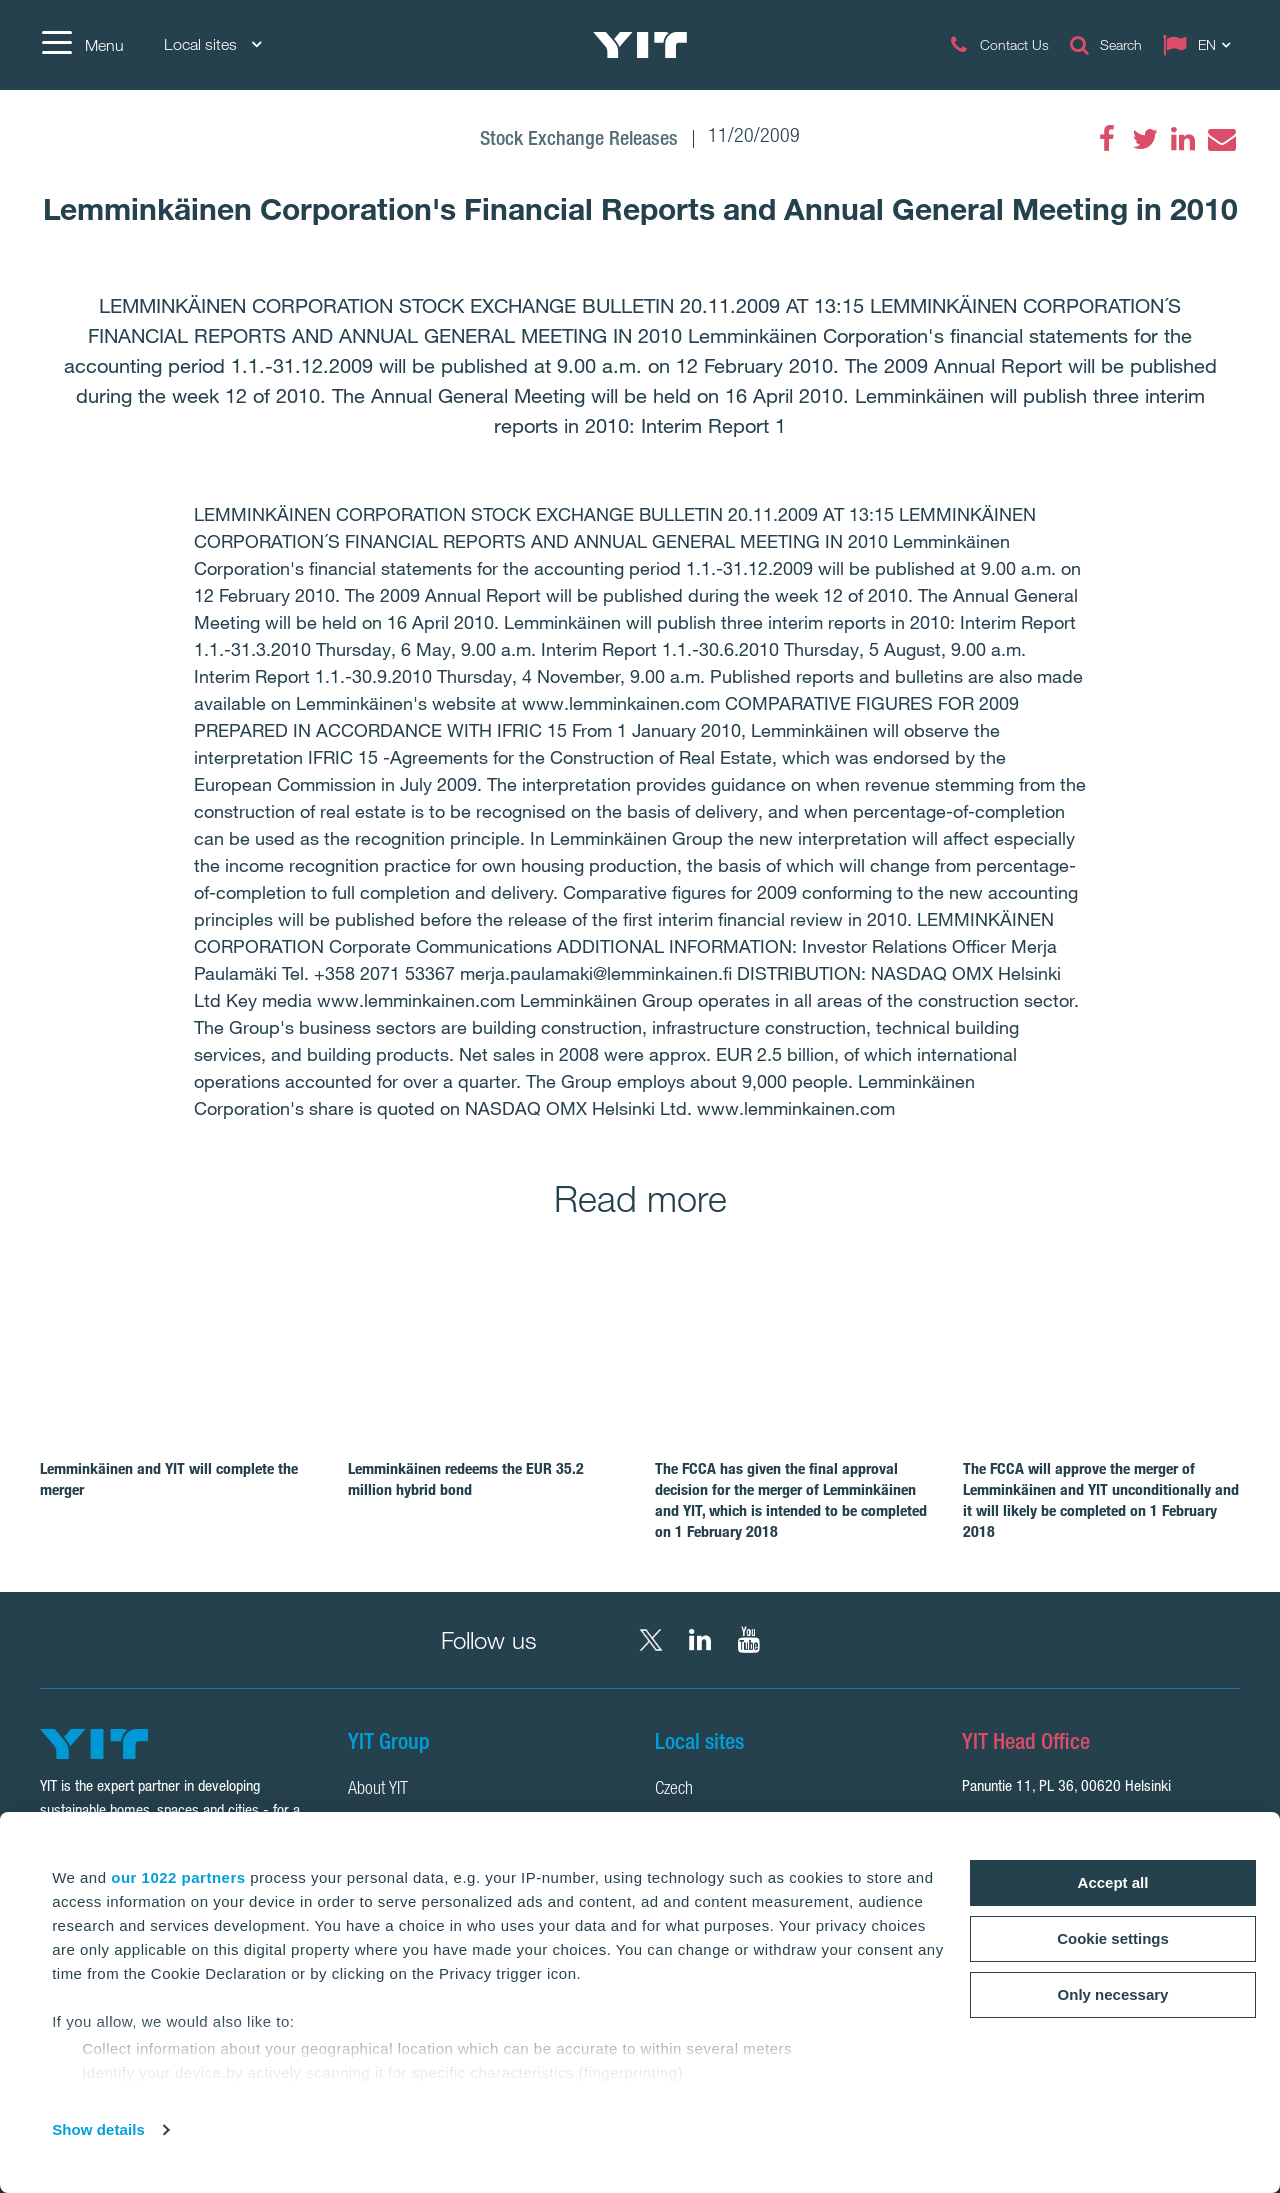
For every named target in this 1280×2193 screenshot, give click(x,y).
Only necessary (1113, 1994)
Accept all (1113, 1882)
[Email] (1221, 139)
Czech (674, 1790)
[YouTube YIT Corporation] (749, 1640)
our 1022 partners (178, 1877)
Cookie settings (1113, 1938)
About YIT (378, 1790)
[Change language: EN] (1201, 45)
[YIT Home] (640, 45)
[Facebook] (1107, 139)
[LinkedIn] (1183, 139)
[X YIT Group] (651, 1640)
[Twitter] (1145, 139)
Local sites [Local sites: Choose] (212, 44)
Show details (98, 2129)
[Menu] (82, 45)
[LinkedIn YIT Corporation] (700, 1640)
